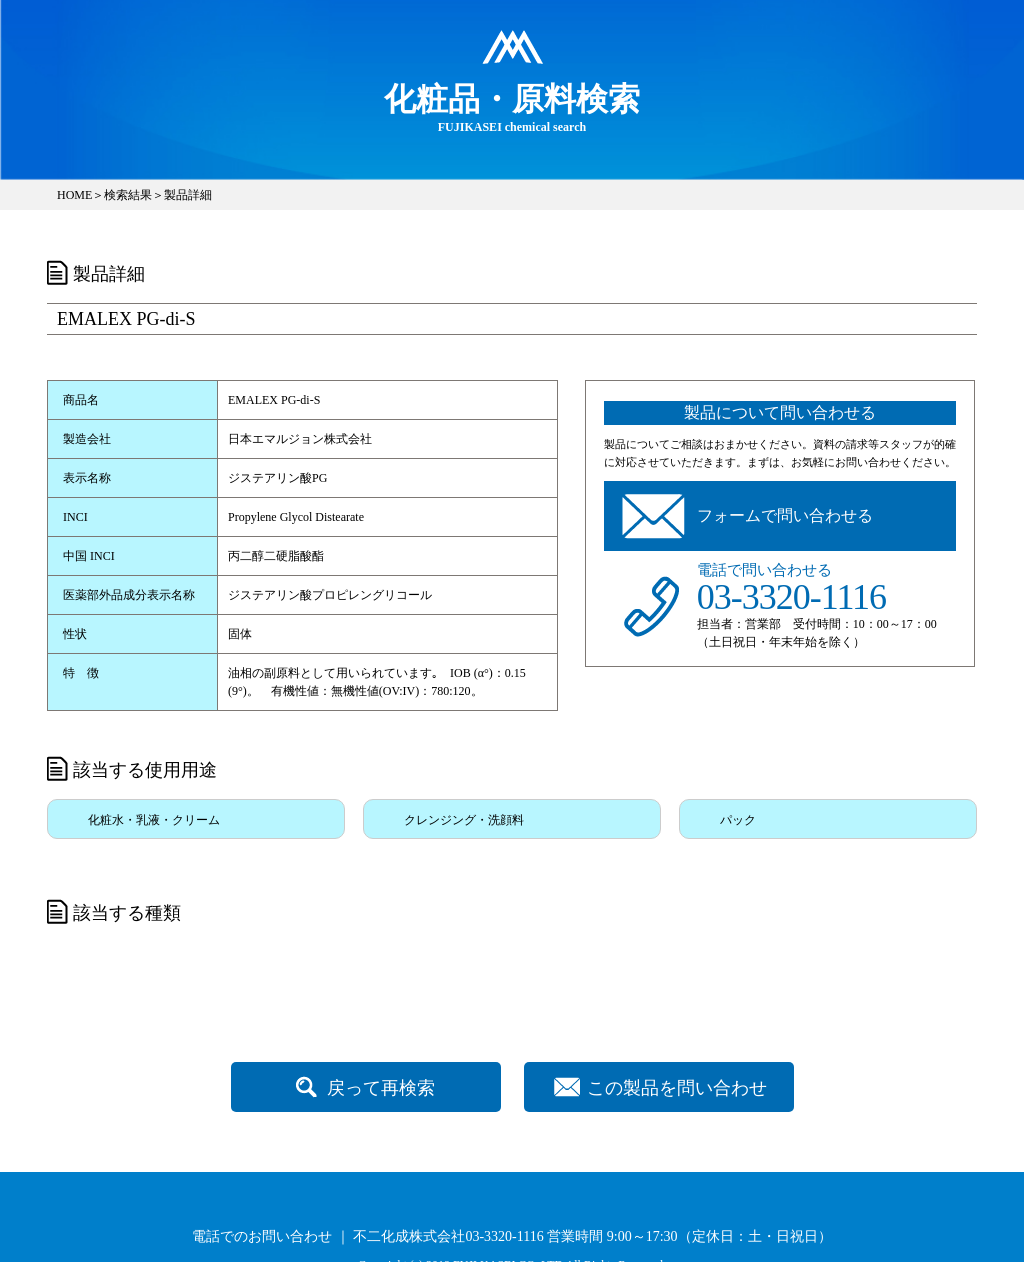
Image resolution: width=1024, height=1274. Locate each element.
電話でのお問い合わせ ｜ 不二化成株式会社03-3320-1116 (367, 1236)
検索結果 (128, 195)
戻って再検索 (381, 1088)
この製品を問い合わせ (677, 1088)
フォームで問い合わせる (785, 515)
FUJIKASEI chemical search (512, 107)
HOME (74, 195)
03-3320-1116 (791, 597)
